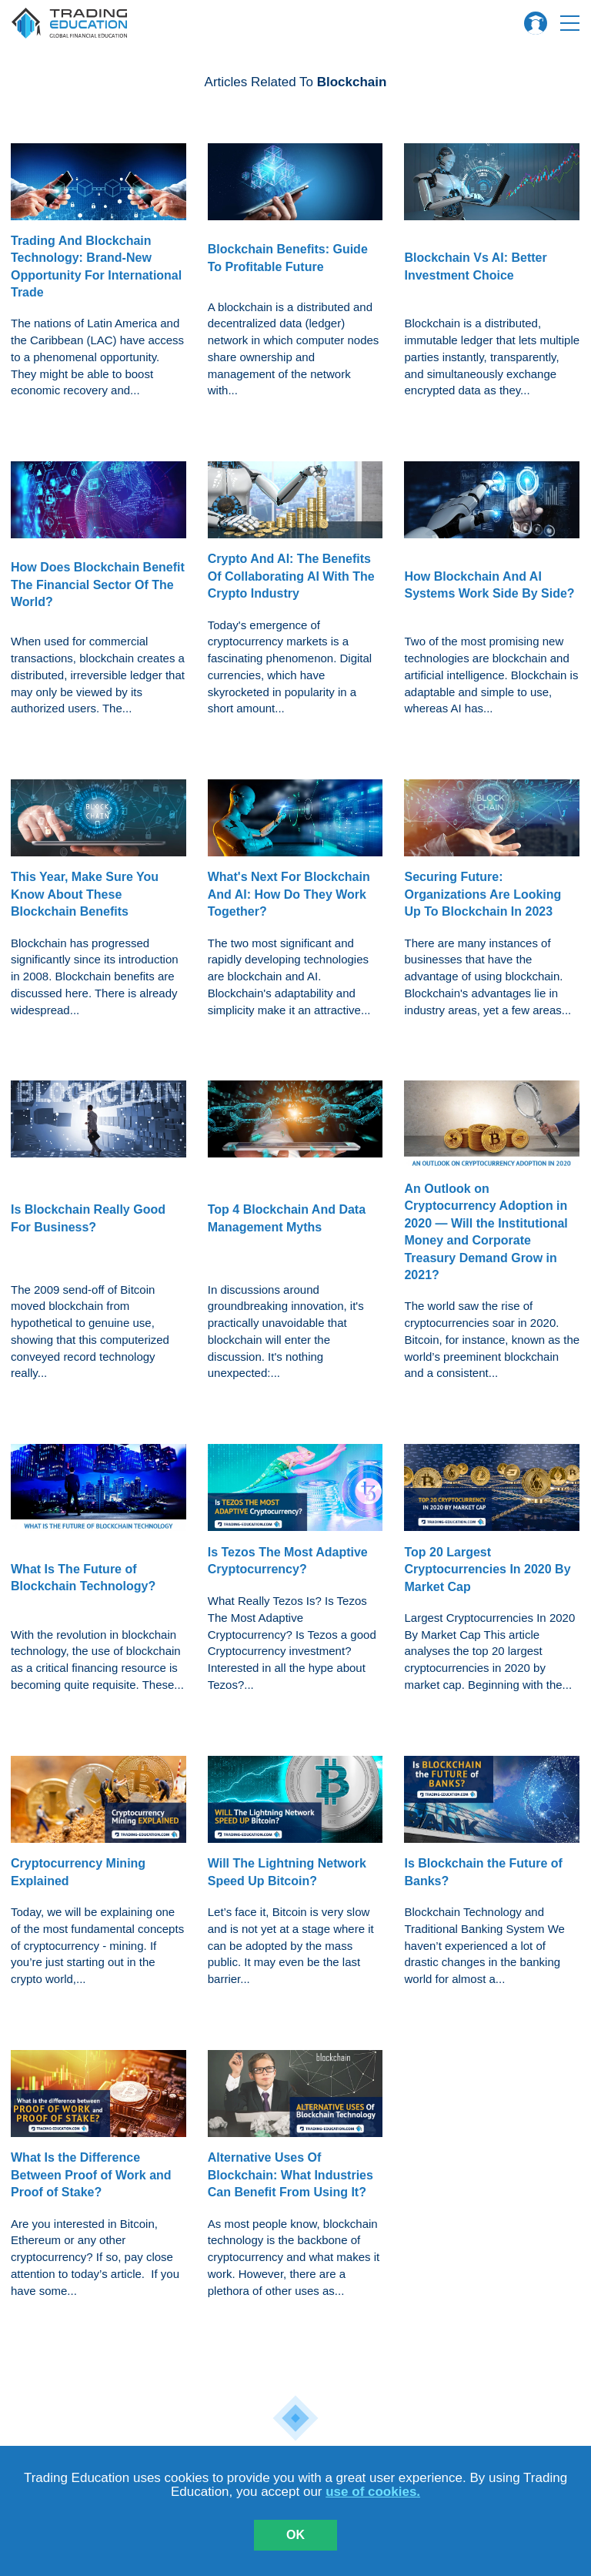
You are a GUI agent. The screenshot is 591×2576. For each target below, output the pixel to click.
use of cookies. (373, 2491)
